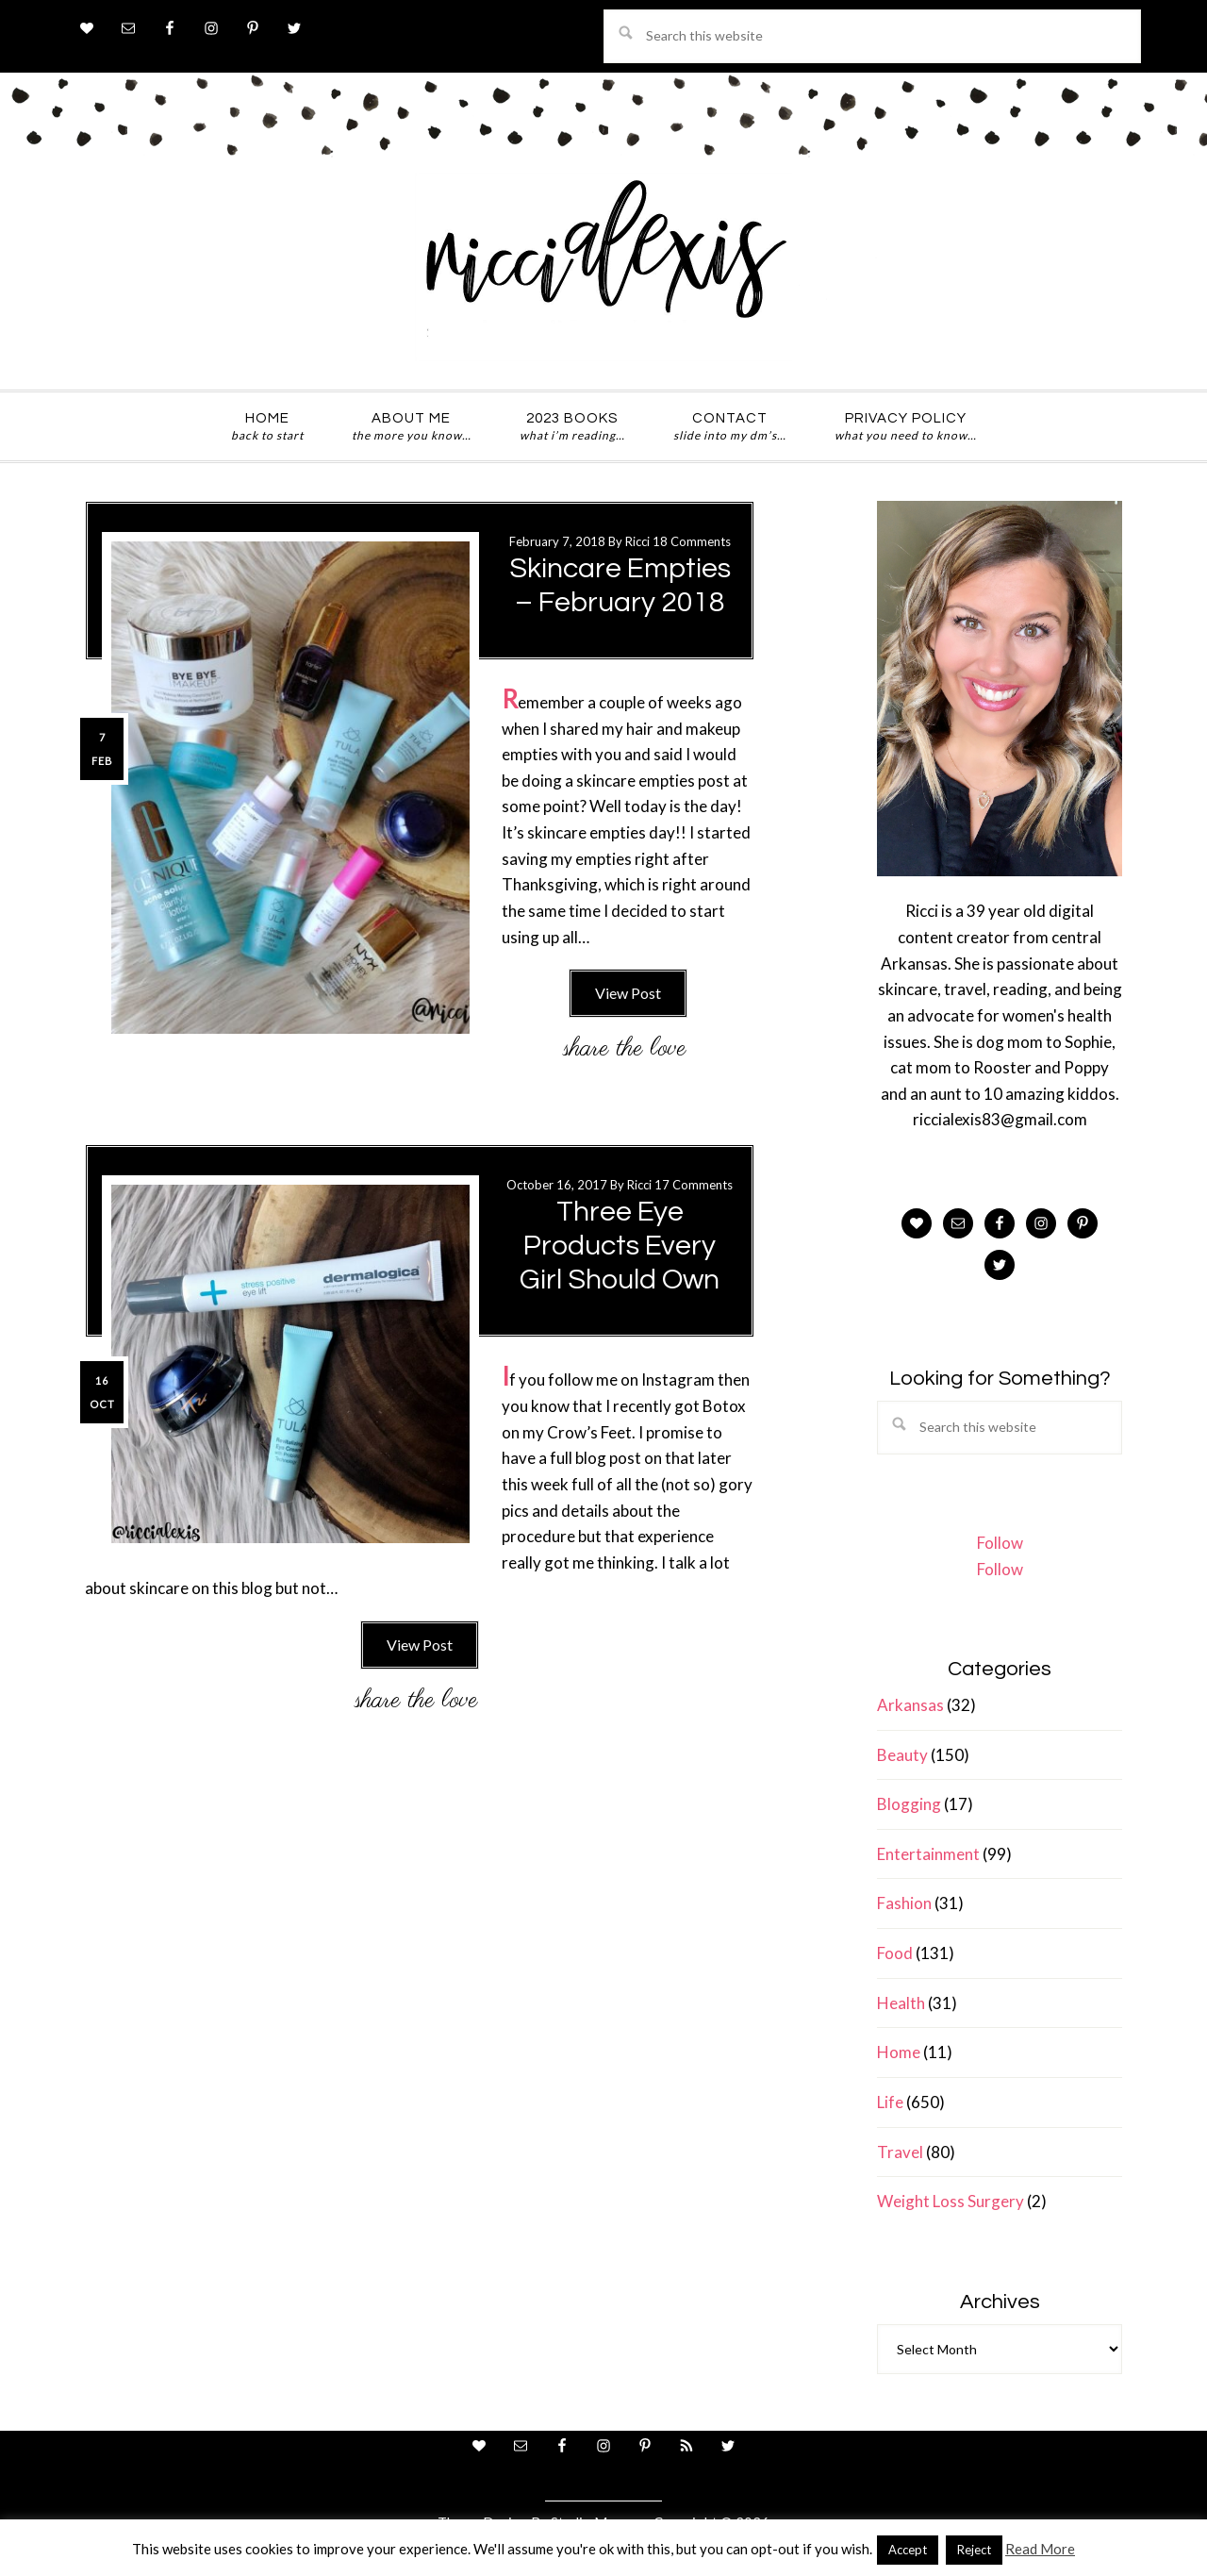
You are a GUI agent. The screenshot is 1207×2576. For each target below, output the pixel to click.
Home (898, 2052)
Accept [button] (907, 2549)
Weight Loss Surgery (950, 2201)
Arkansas (910, 1705)
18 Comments (692, 541)
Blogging (909, 1804)
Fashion (904, 1903)
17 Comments (693, 1184)
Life (890, 2102)
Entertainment (928, 1854)
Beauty (902, 1755)
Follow (1000, 1543)
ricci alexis (603, 267)
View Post (628, 993)
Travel (900, 2152)
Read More (1040, 2548)
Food (895, 1953)
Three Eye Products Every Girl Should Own (619, 1245)
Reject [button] (974, 2549)
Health (901, 2003)
